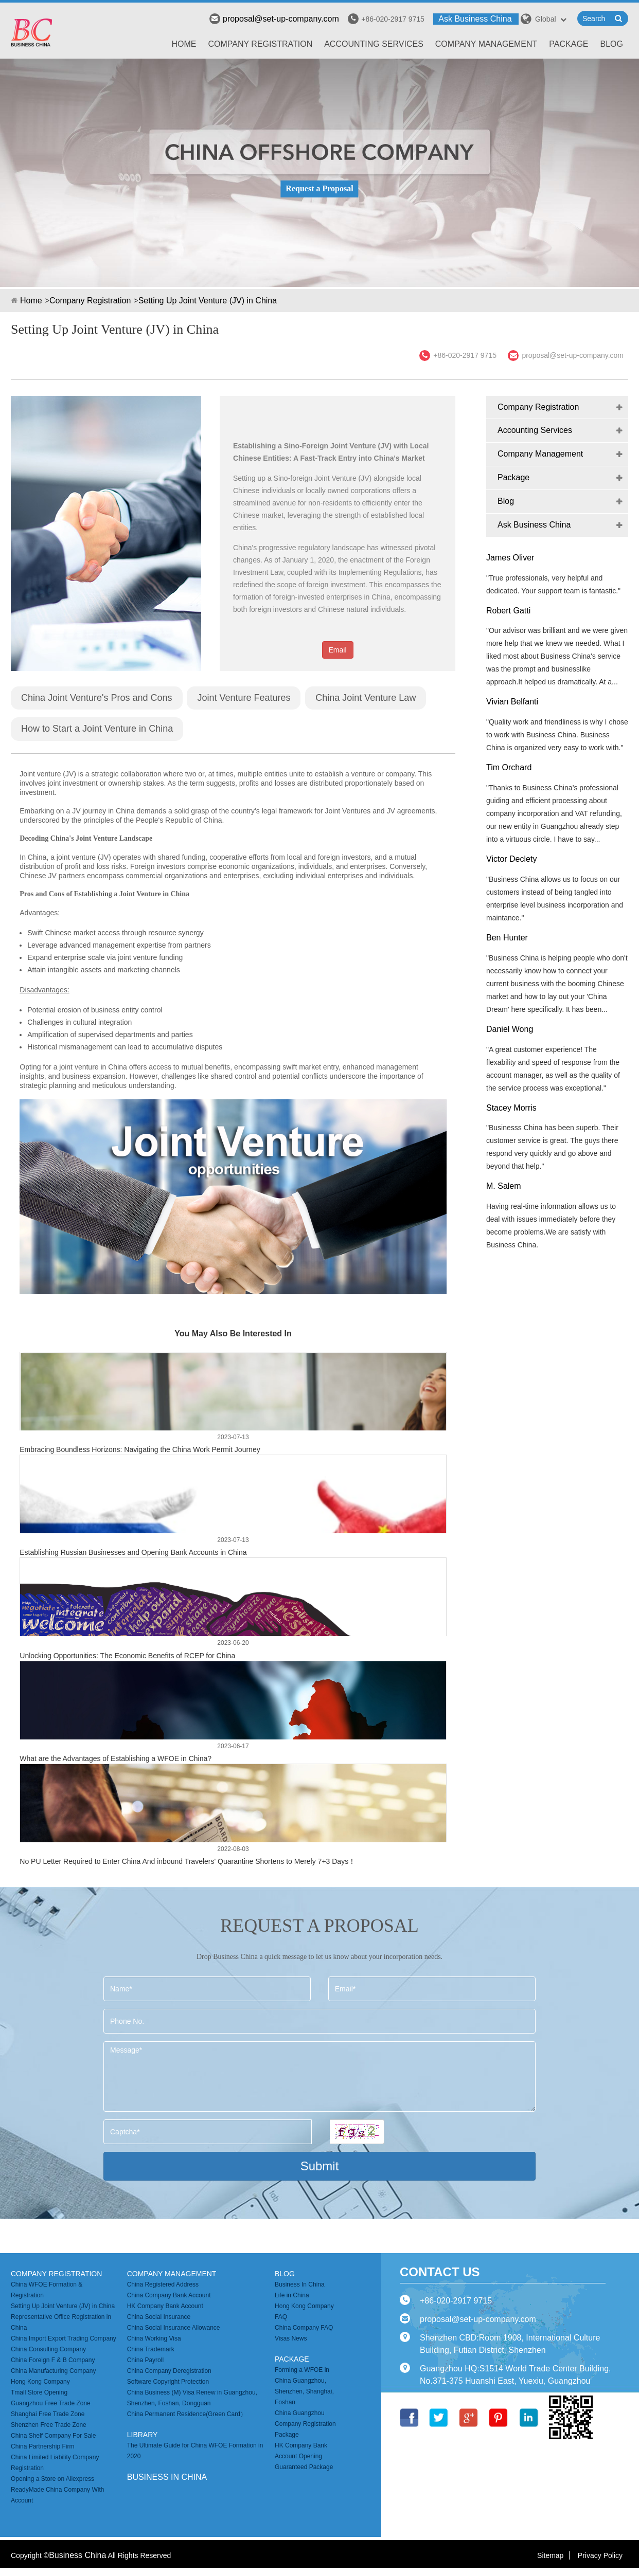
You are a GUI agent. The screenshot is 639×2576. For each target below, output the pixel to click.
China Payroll (145, 2360)
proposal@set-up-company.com (274, 18)
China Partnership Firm (42, 2446)
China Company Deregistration (169, 2370)
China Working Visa (154, 2338)
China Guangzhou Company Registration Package (305, 2423)
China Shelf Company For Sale (53, 2435)
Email (338, 650)
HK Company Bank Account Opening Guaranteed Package (304, 2456)
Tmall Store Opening (39, 2392)
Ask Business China (474, 18)
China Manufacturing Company (53, 2370)
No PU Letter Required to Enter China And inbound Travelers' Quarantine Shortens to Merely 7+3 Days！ (188, 1861)
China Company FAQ (304, 2327)
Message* (319, 2076)
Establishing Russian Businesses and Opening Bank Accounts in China (133, 1552)
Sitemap (550, 2555)
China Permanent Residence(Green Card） (186, 2414)
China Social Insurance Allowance (173, 2327)
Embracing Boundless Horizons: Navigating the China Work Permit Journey (140, 1449)
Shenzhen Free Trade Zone (48, 2424)
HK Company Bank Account (165, 2306)
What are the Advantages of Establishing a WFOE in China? (115, 1758)
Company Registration (260, 44)
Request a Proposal (319, 188)
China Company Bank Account (169, 2295)
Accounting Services (373, 44)
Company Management (486, 44)
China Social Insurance (158, 2316)
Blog (611, 44)
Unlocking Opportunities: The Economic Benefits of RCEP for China (127, 1656)
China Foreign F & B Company (53, 2360)
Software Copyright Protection (168, 2381)
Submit (319, 2166)
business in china (167, 2477)
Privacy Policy (600, 2555)
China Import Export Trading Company (63, 2338)
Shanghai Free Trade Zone (47, 2414)
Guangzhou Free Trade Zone (51, 2403)
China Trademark (150, 2349)
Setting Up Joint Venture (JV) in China (207, 300)
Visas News (291, 2338)
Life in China (292, 2295)
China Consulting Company (48, 2349)
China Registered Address (163, 2284)
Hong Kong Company (40, 2381)
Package (568, 44)
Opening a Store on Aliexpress (52, 2478)
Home (184, 44)
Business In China (300, 2284)
